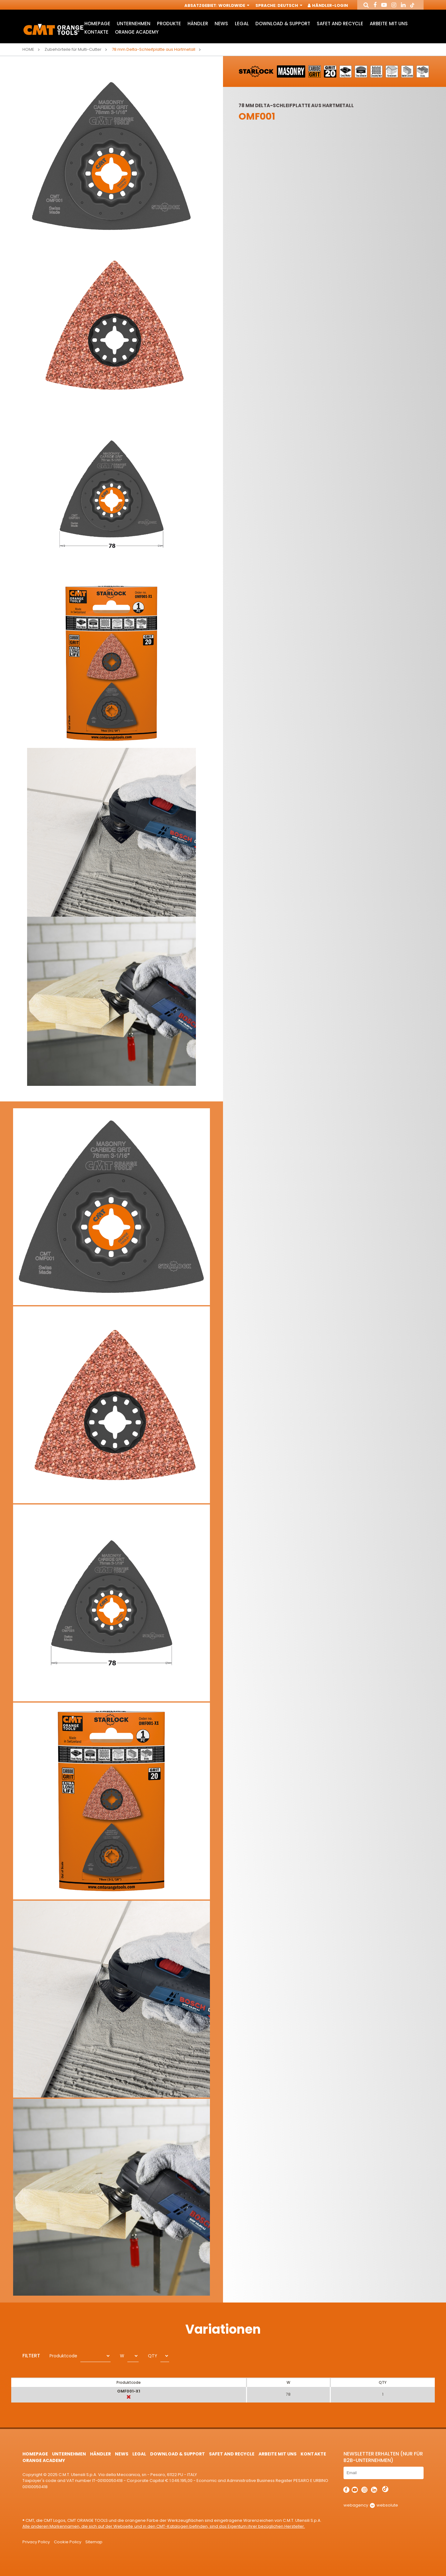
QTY (152, 2356)
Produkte (169, 23)
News (221, 23)
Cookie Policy (67, 2542)
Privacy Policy (36, 2542)
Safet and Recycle (340, 23)
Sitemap (93, 2542)
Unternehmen (133, 23)
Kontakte (96, 32)
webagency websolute (371, 2505)
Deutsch (289, 5)
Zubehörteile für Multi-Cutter (73, 49)
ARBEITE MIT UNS (388, 23)
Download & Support (282, 23)
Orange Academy (137, 32)
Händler (197, 23)
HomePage (97, 23)
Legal (242, 23)
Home (28, 49)
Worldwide (233, 5)
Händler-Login (328, 5)
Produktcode (63, 2356)
